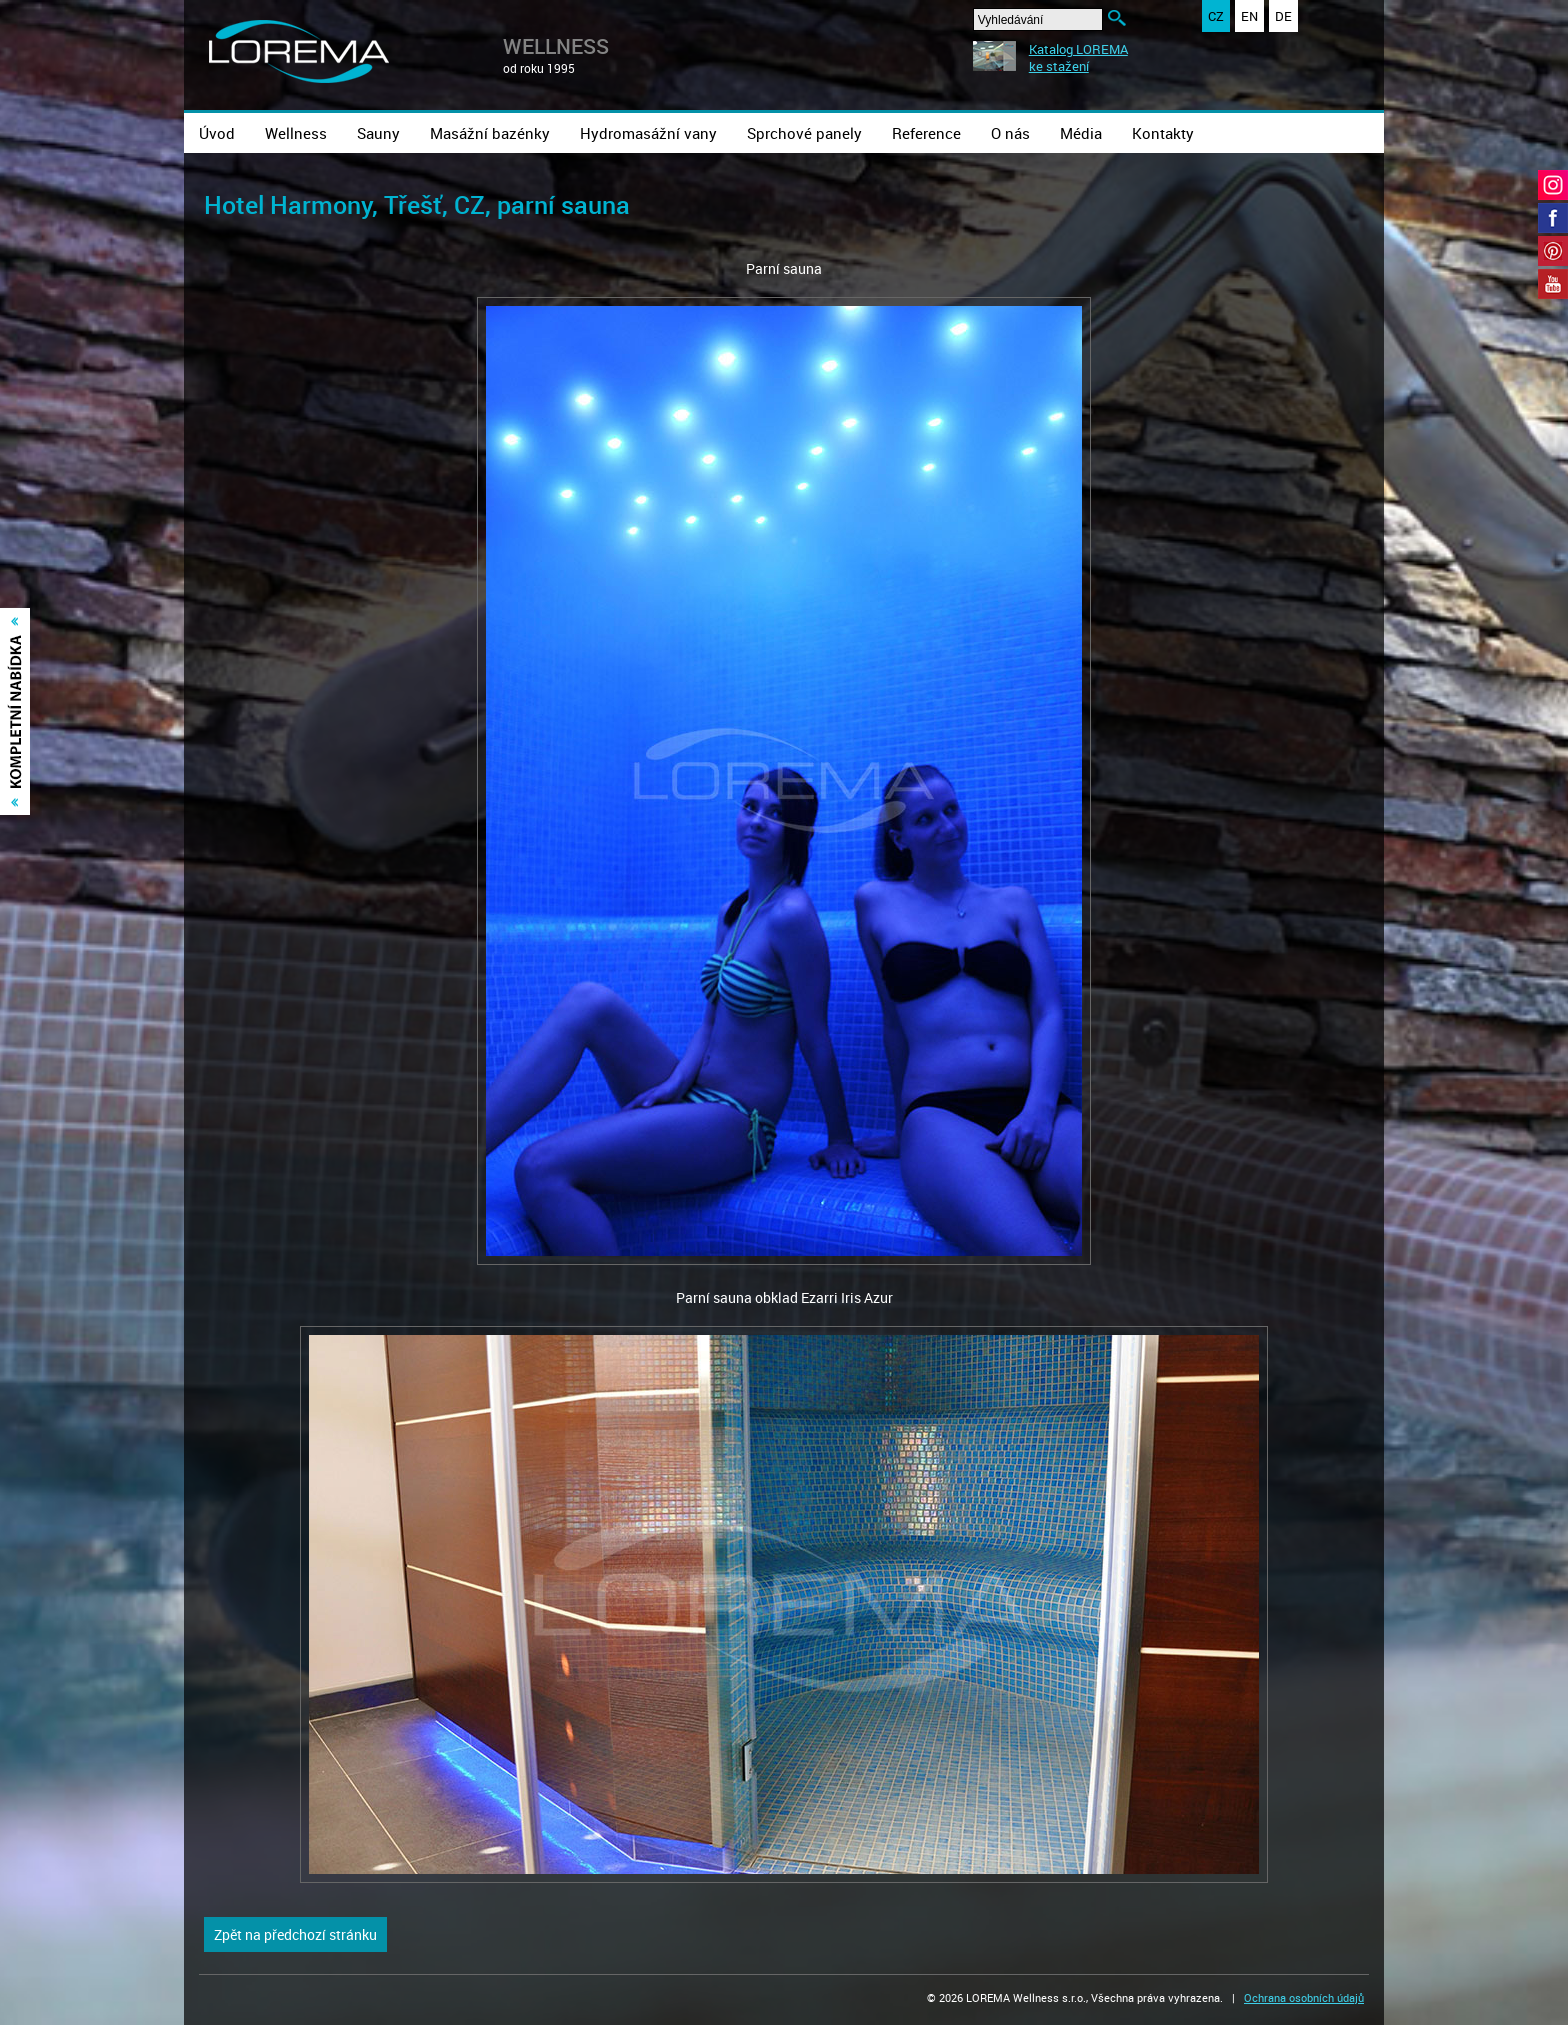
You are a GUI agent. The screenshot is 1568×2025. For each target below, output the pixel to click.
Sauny (378, 133)
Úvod (217, 133)
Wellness (296, 133)
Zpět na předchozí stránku (295, 1934)
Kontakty (1163, 133)
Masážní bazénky (490, 133)
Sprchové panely (804, 133)
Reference (926, 133)
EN (1249, 16)
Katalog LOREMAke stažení (1078, 58)
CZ (1216, 16)
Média (1081, 133)
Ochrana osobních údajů (1304, 1997)
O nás (1010, 133)
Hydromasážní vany (648, 133)
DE (1283, 16)
